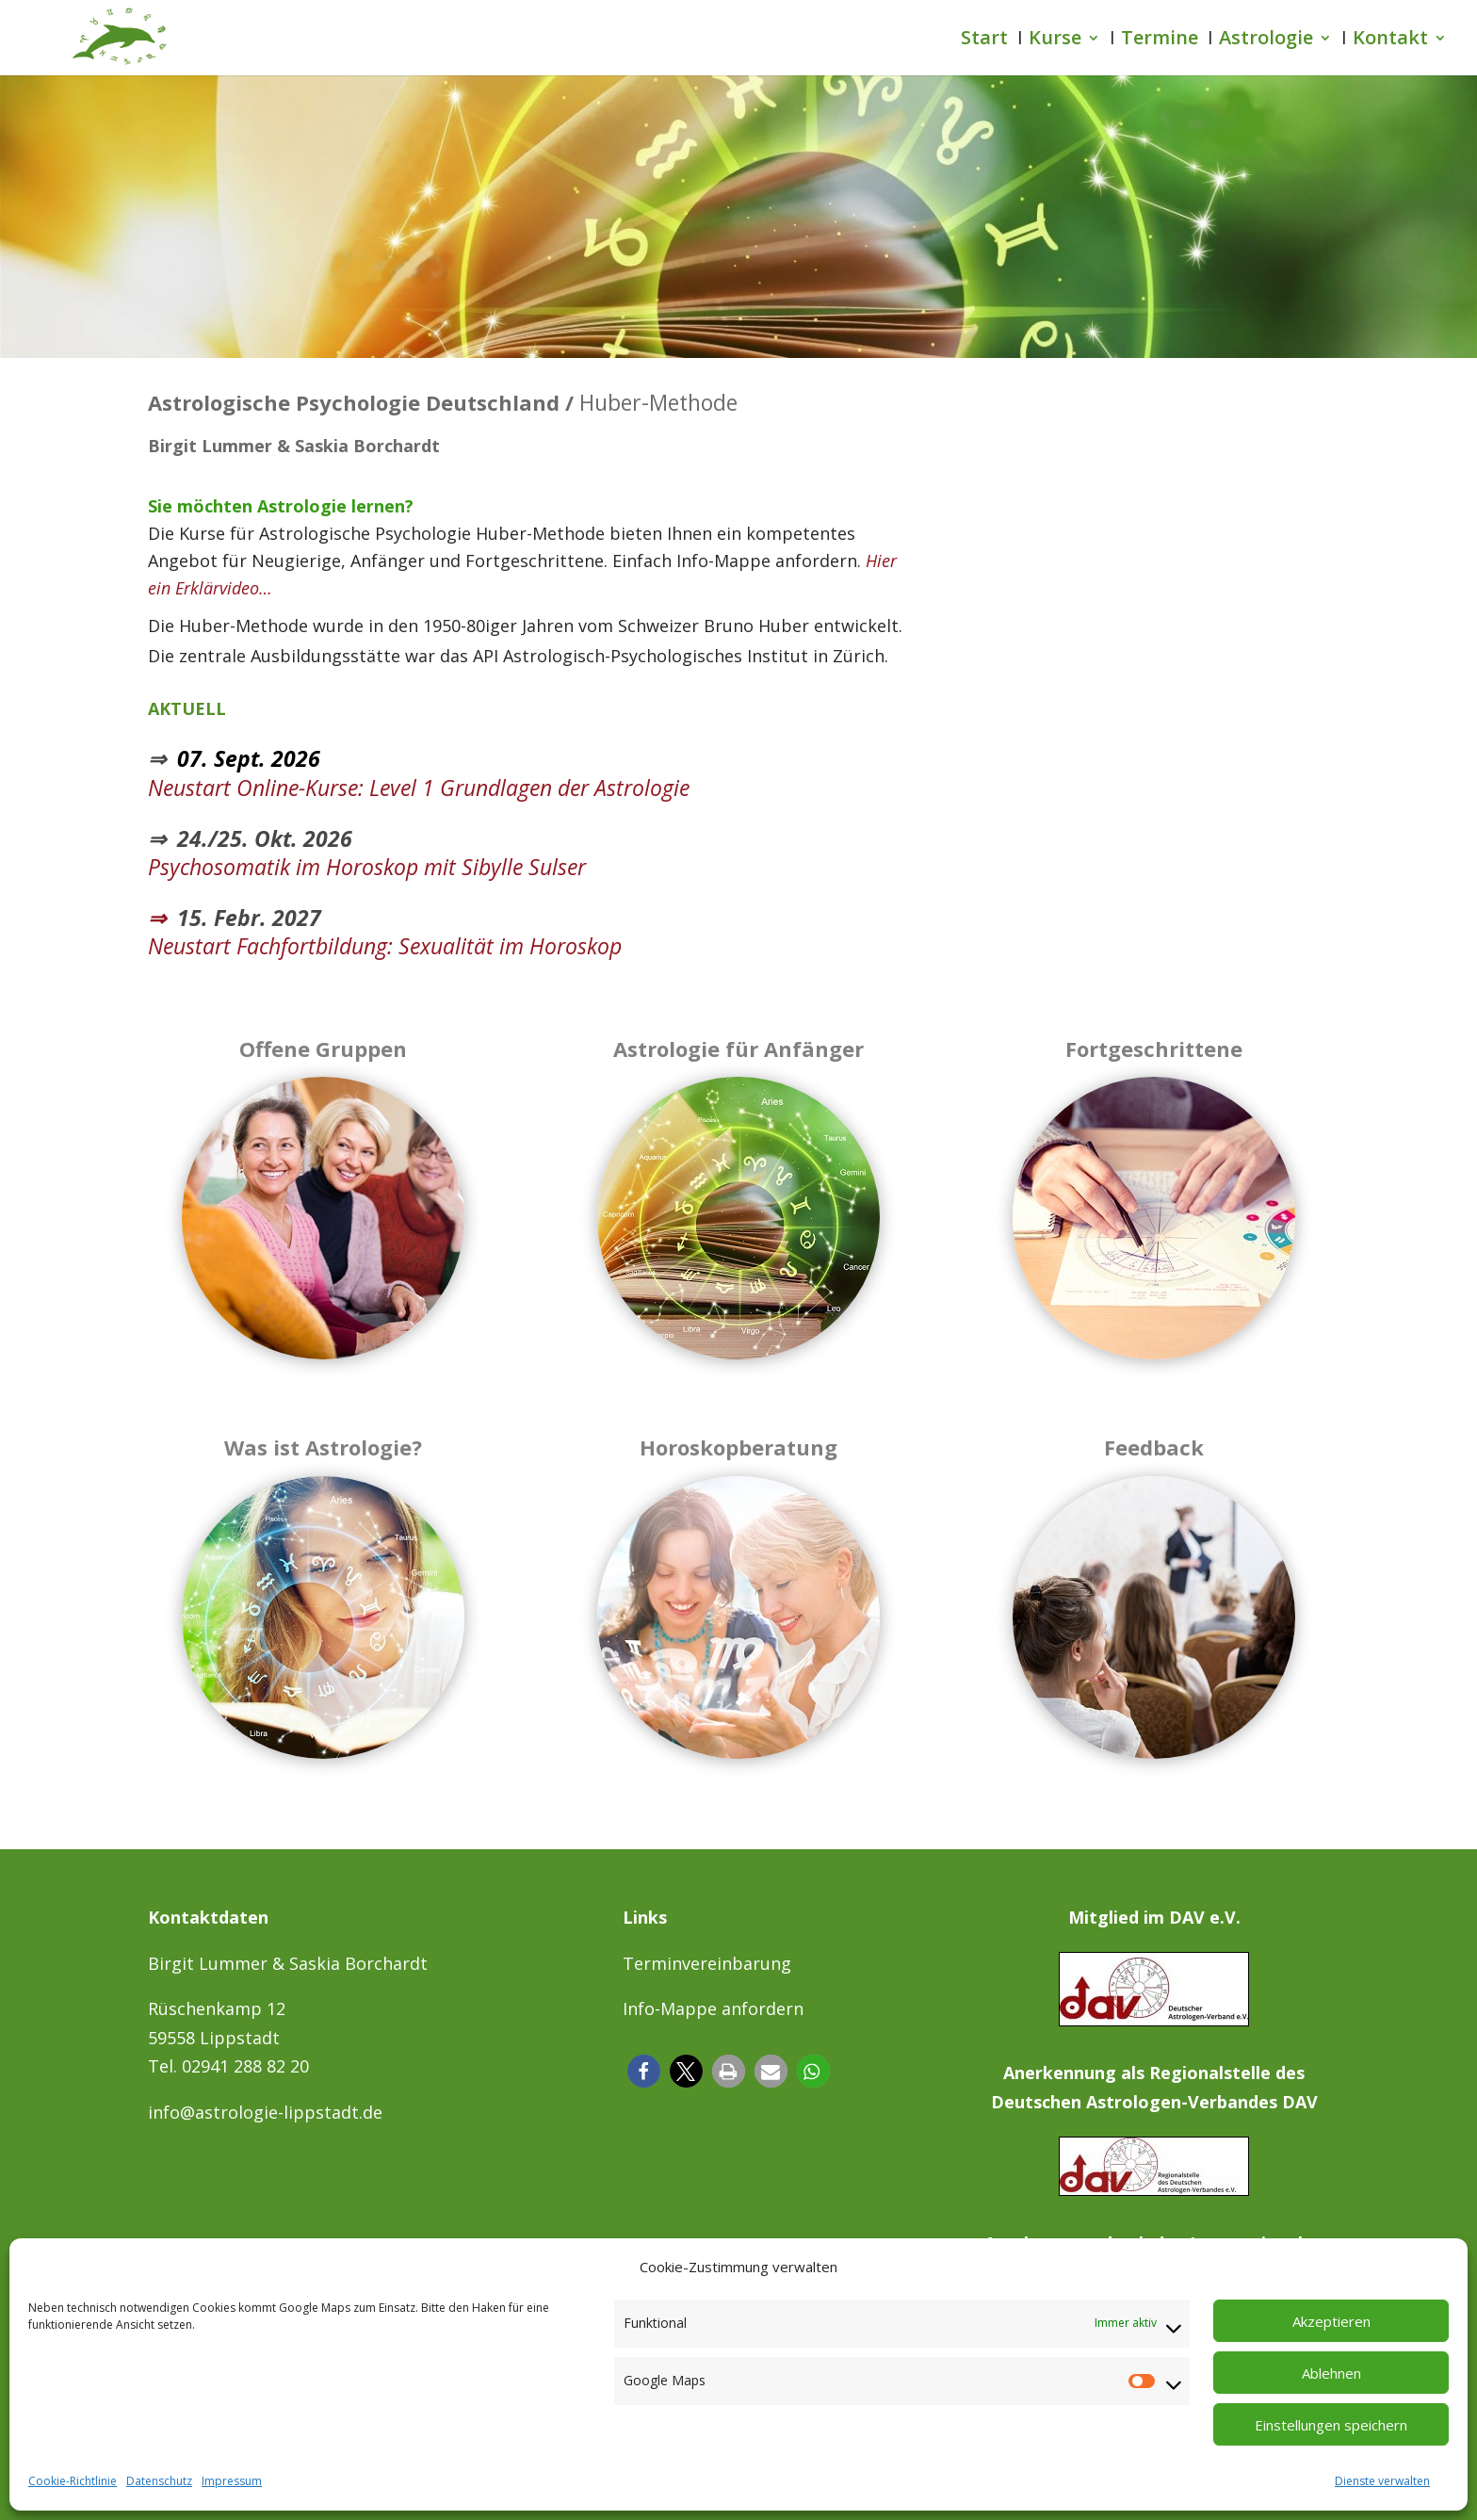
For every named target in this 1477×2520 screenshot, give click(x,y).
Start (984, 40)
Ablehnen (1331, 2373)
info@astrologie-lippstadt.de (265, 2112)
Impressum (232, 2481)
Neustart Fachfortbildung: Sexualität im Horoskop (385, 946)
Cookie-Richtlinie (72, 2481)
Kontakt (1390, 40)
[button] (643, 2071)
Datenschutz (159, 2481)
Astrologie (1266, 40)
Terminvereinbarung (707, 1963)
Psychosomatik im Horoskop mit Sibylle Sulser (367, 867)
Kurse (1055, 40)
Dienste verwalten (1382, 2481)
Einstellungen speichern (1331, 2424)
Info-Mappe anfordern (713, 2008)
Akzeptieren (1331, 2321)
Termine (1159, 40)
